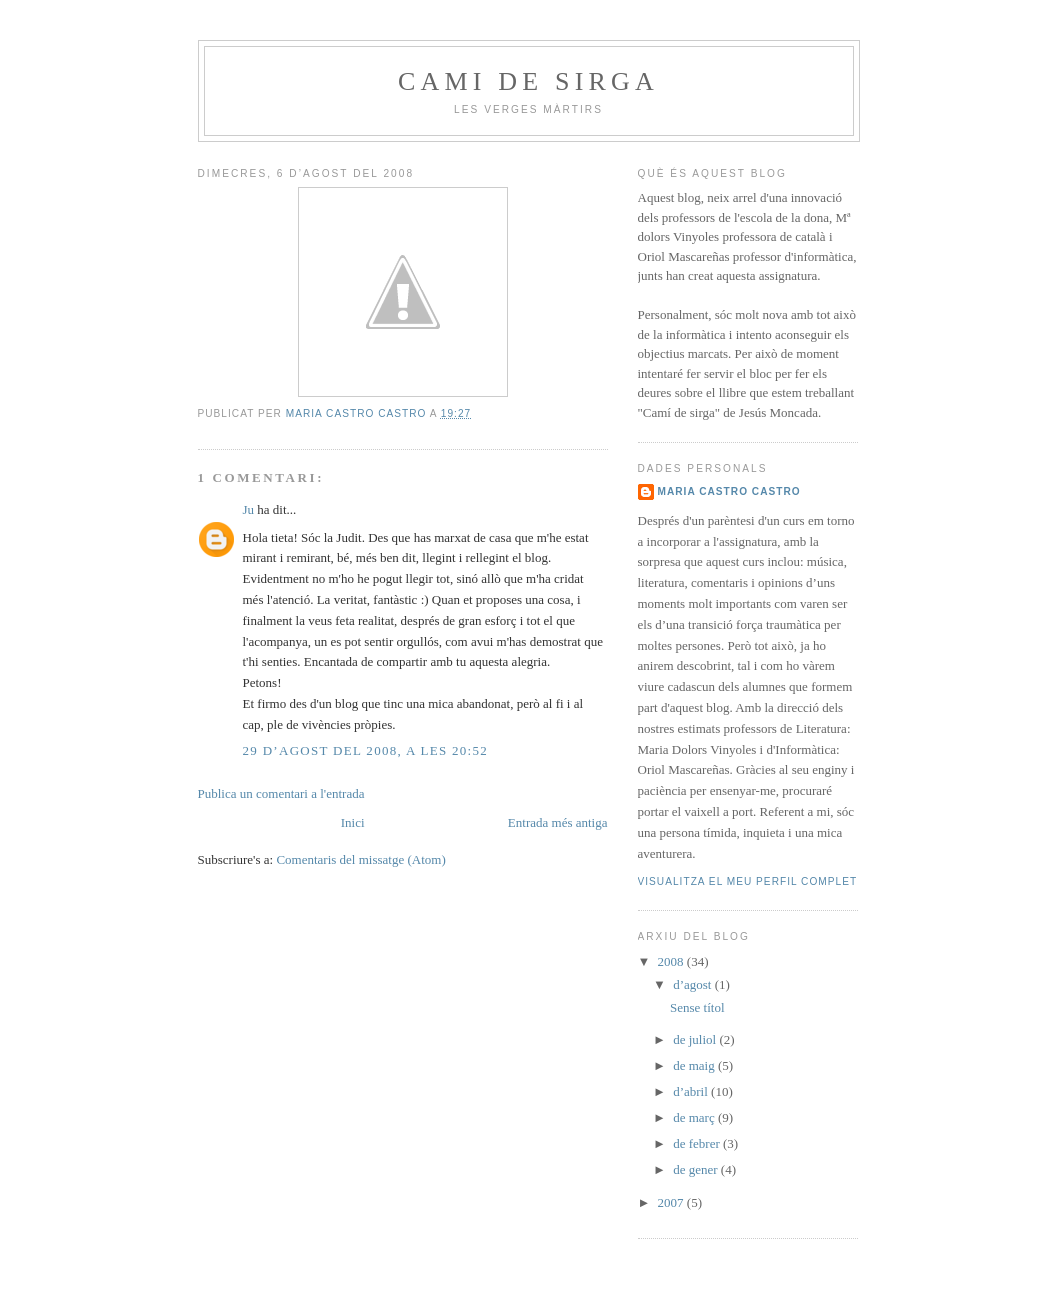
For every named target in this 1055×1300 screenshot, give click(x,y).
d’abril (692, 1091)
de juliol (696, 1039)
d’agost (694, 984)
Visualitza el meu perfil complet (748, 881)
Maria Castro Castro (729, 491)
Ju (249, 509)
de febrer (698, 1143)
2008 (672, 961)
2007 (672, 1202)
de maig (695, 1065)
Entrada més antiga (558, 822)
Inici (353, 822)
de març (695, 1117)
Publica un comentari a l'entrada (281, 793)
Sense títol (697, 1007)
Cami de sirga (528, 81)
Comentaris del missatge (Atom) (360, 859)
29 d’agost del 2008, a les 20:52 (366, 750)
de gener (697, 1169)
